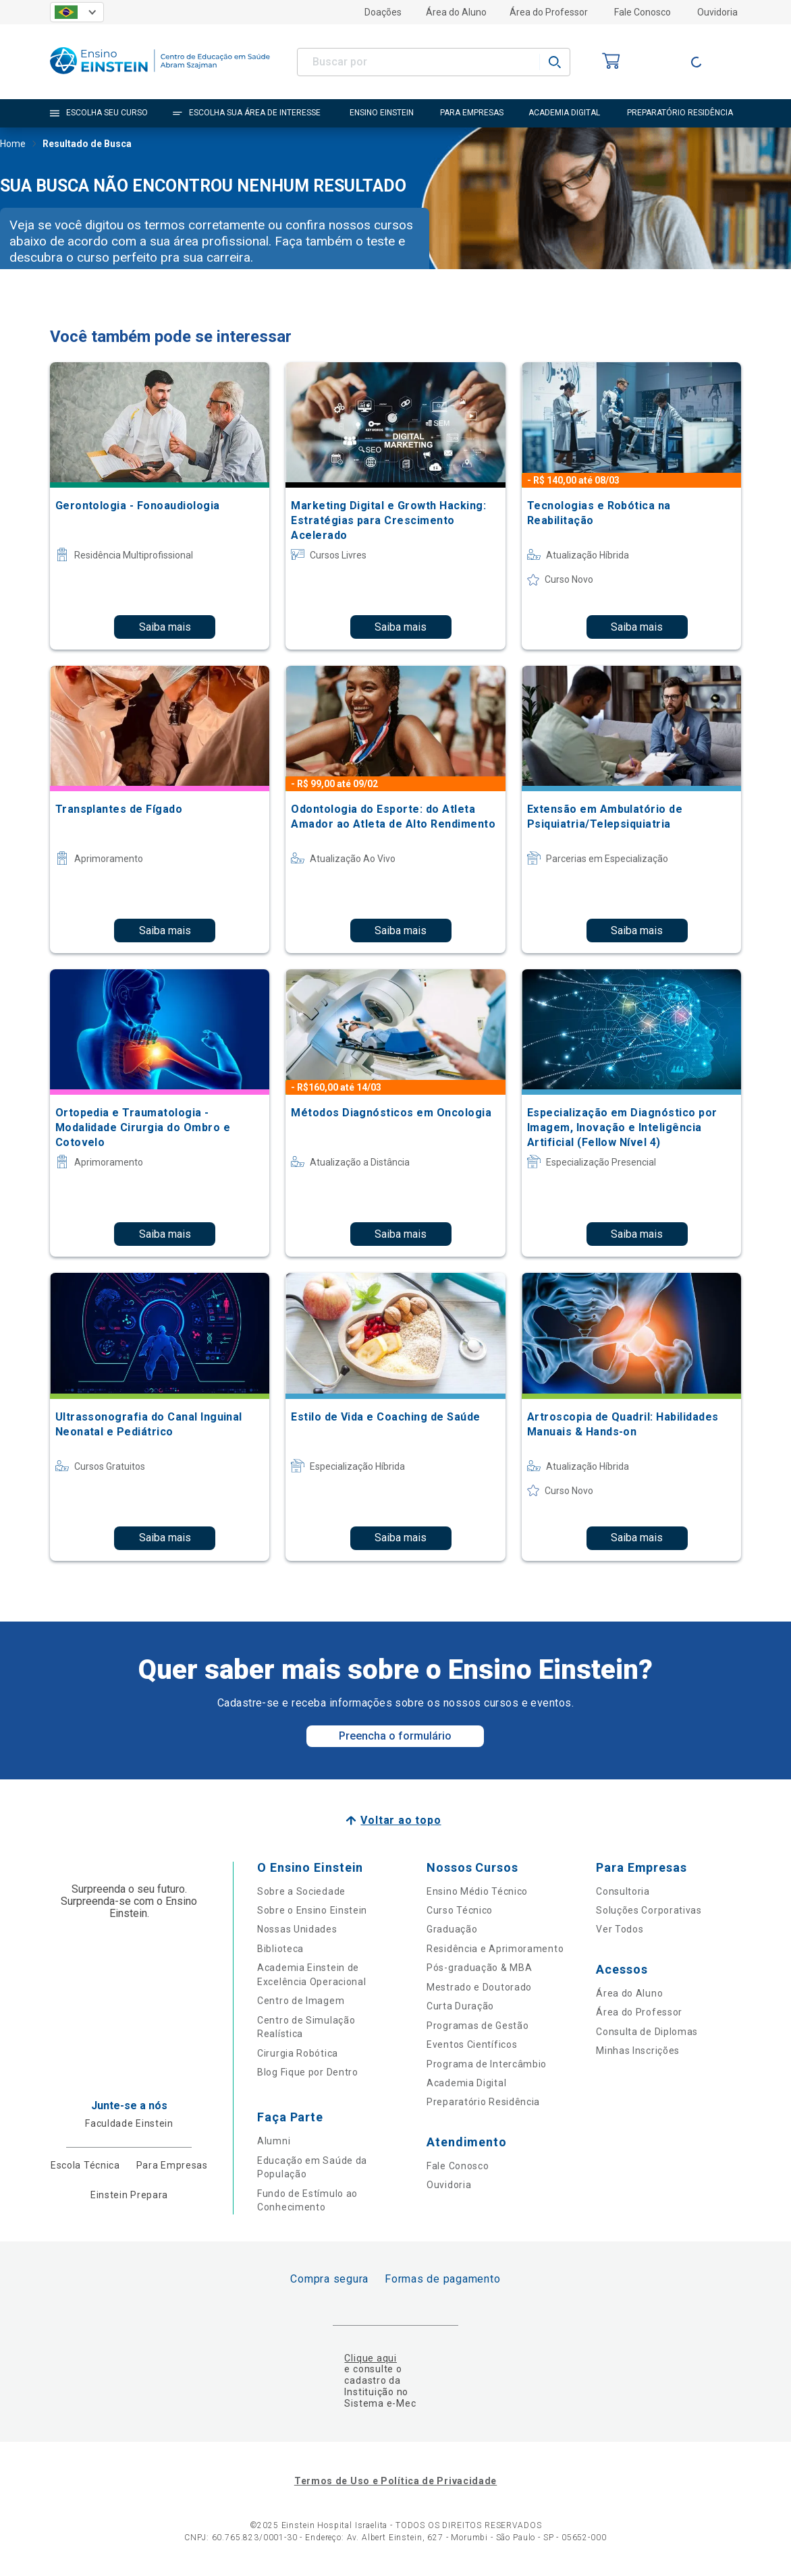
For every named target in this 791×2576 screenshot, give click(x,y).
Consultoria (623, 1891)
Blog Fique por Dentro (307, 2072)
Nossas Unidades (297, 1929)
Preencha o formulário (395, 1735)
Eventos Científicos (472, 2044)
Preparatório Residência (483, 2101)
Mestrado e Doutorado (479, 1987)
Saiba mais (165, 627)
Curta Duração (460, 2006)
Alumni (273, 2141)
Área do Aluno (456, 12)
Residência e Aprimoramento (495, 1948)
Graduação (452, 1929)
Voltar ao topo (400, 1820)
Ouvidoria (717, 12)
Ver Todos (619, 1929)
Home (13, 145)
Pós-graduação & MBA (479, 1967)
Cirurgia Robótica (297, 2053)
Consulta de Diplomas (647, 2031)
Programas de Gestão (477, 2025)
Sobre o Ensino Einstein (312, 1910)
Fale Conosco (642, 12)
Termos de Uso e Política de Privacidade (395, 2480)
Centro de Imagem (300, 2000)
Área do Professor (549, 12)
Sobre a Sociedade (301, 1891)
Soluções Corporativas (649, 1910)
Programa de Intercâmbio (487, 2064)
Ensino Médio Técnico (477, 1891)
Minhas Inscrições (638, 2050)
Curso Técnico (460, 1910)
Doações (383, 12)
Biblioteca (280, 1948)
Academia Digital (466, 2083)
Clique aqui (370, 2358)
